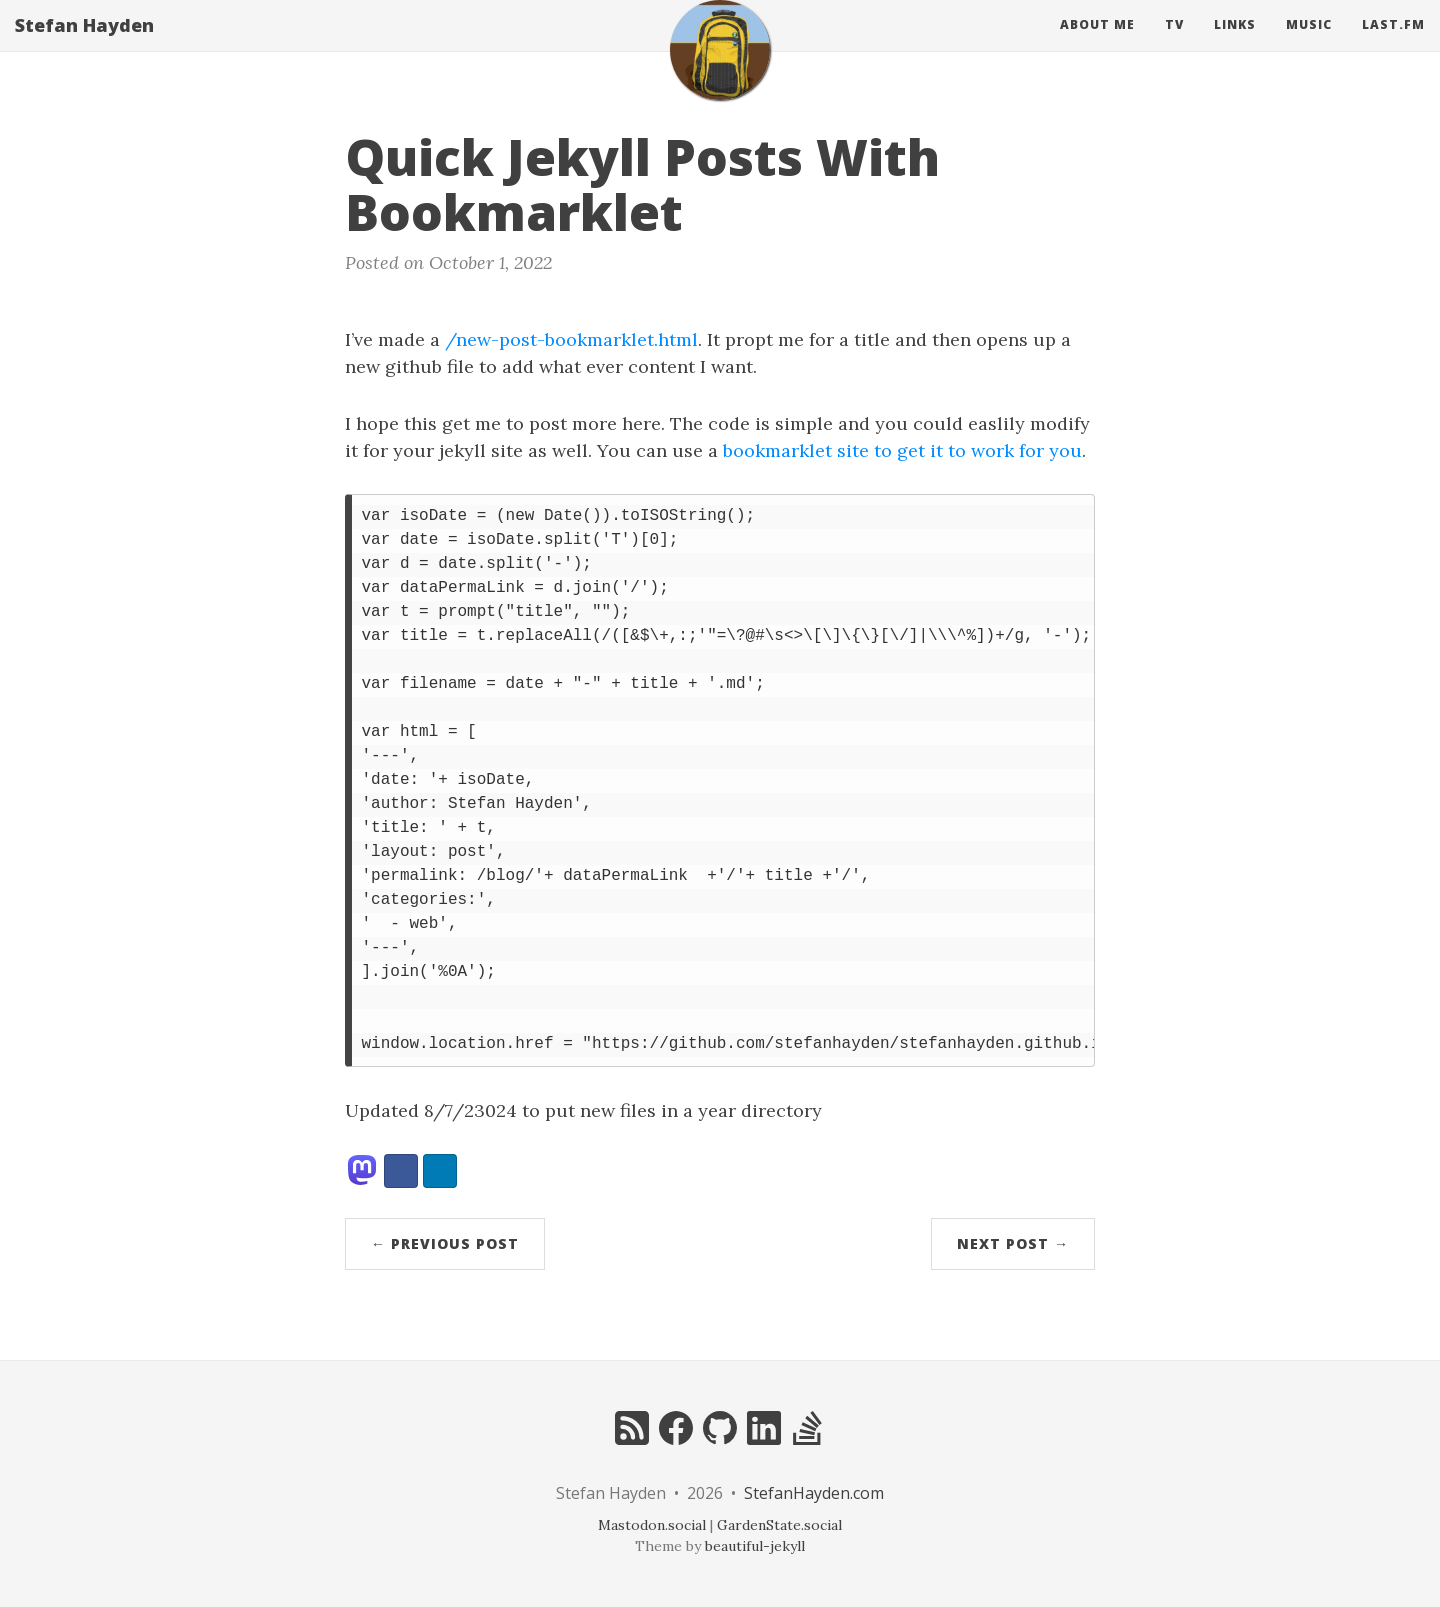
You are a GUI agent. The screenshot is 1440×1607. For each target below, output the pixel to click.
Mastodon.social (652, 1525)
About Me (1097, 44)
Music (1309, 44)
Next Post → (1013, 1243)
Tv (1174, 44)
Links (1235, 44)
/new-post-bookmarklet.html (571, 339)
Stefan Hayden (84, 45)
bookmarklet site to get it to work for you (902, 450)
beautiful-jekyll (755, 1546)
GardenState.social (779, 1525)
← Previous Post (445, 1243)
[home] (720, 70)
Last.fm (1393, 44)
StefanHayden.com (814, 1493)
